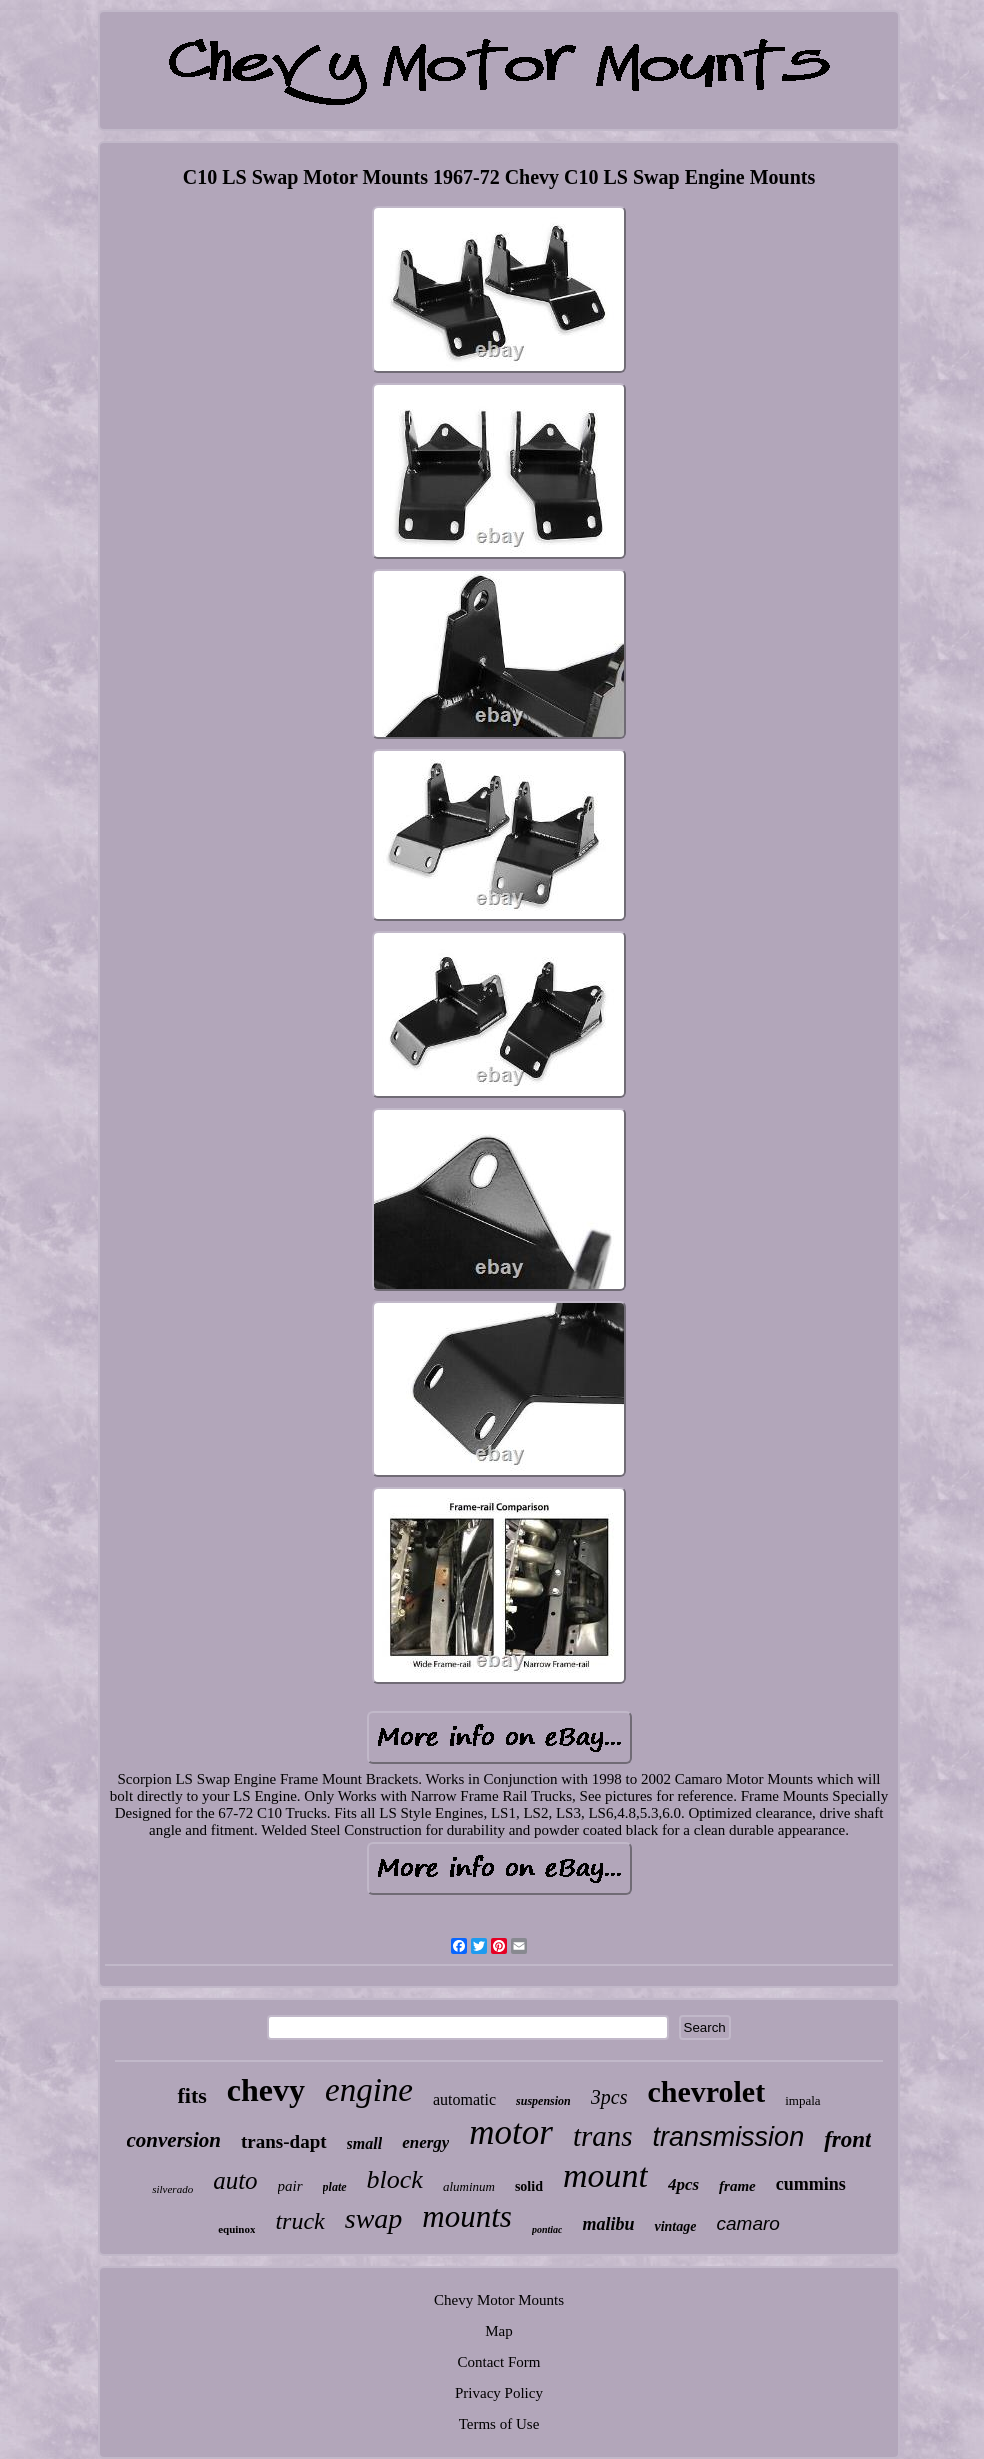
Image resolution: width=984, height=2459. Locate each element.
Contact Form (499, 2362)
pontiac (547, 2229)
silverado (172, 2189)
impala (802, 2100)
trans (603, 2136)
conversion (174, 2140)
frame (737, 2186)
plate (335, 2187)
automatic (464, 2099)
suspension (543, 2101)
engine (369, 2090)
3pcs (609, 2097)
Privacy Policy (499, 2393)
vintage (675, 2226)
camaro (747, 2223)
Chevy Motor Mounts (499, 2300)
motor (511, 2132)
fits (191, 2095)
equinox (236, 2229)
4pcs (683, 2184)
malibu (608, 2224)
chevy (266, 2090)
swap (374, 2218)
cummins (811, 2184)
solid (529, 2186)
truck (299, 2221)
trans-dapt (284, 2141)
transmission (729, 2137)
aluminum (469, 2186)
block (395, 2179)
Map (499, 2331)
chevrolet (706, 2091)
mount (605, 2175)
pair (290, 2186)
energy (425, 2142)
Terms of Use (499, 2424)
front (847, 2139)
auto (235, 2180)
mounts (467, 2216)
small (365, 2143)
